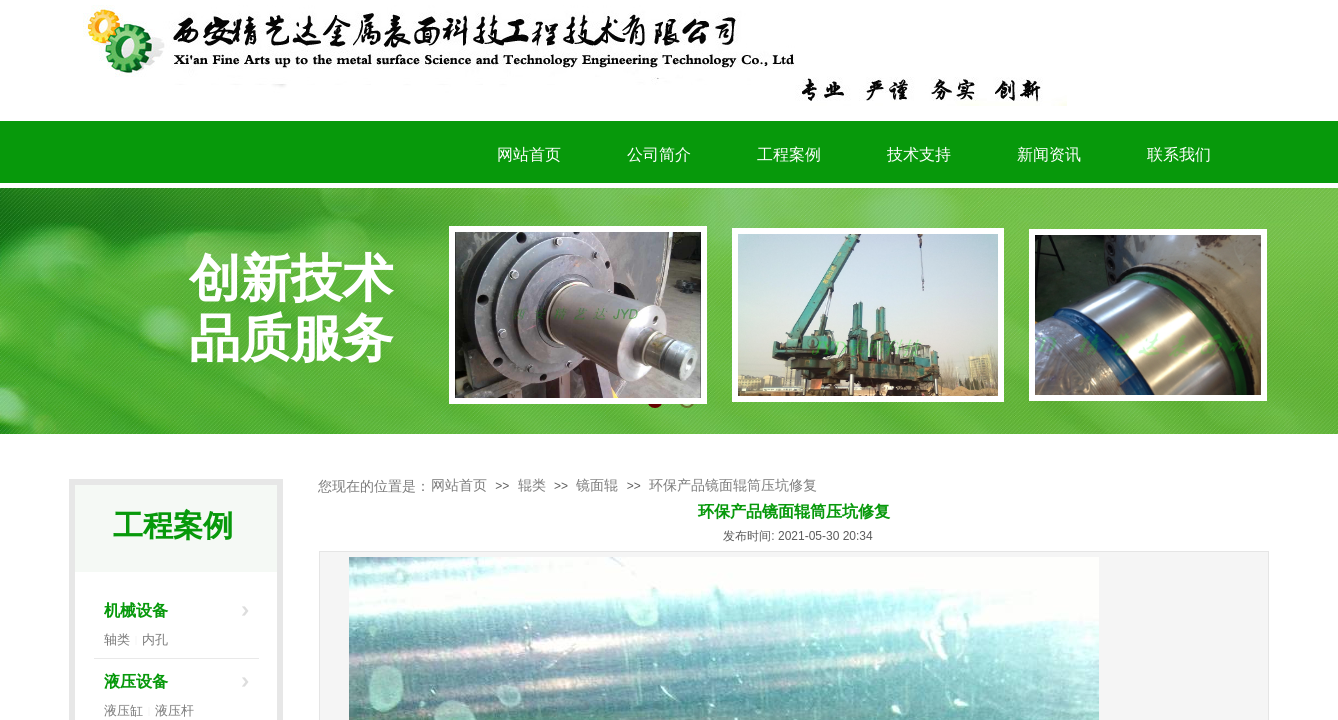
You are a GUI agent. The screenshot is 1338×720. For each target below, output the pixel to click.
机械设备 (136, 610)
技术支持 (919, 154)
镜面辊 (597, 485)
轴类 (117, 639)
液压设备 (136, 681)
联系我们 (1179, 154)
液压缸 (123, 710)
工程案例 (789, 154)
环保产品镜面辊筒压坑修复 (733, 485)
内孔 (155, 639)
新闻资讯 (1049, 154)
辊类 (532, 485)
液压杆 (174, 710)
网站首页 (459, 485)
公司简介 (659, 154)
